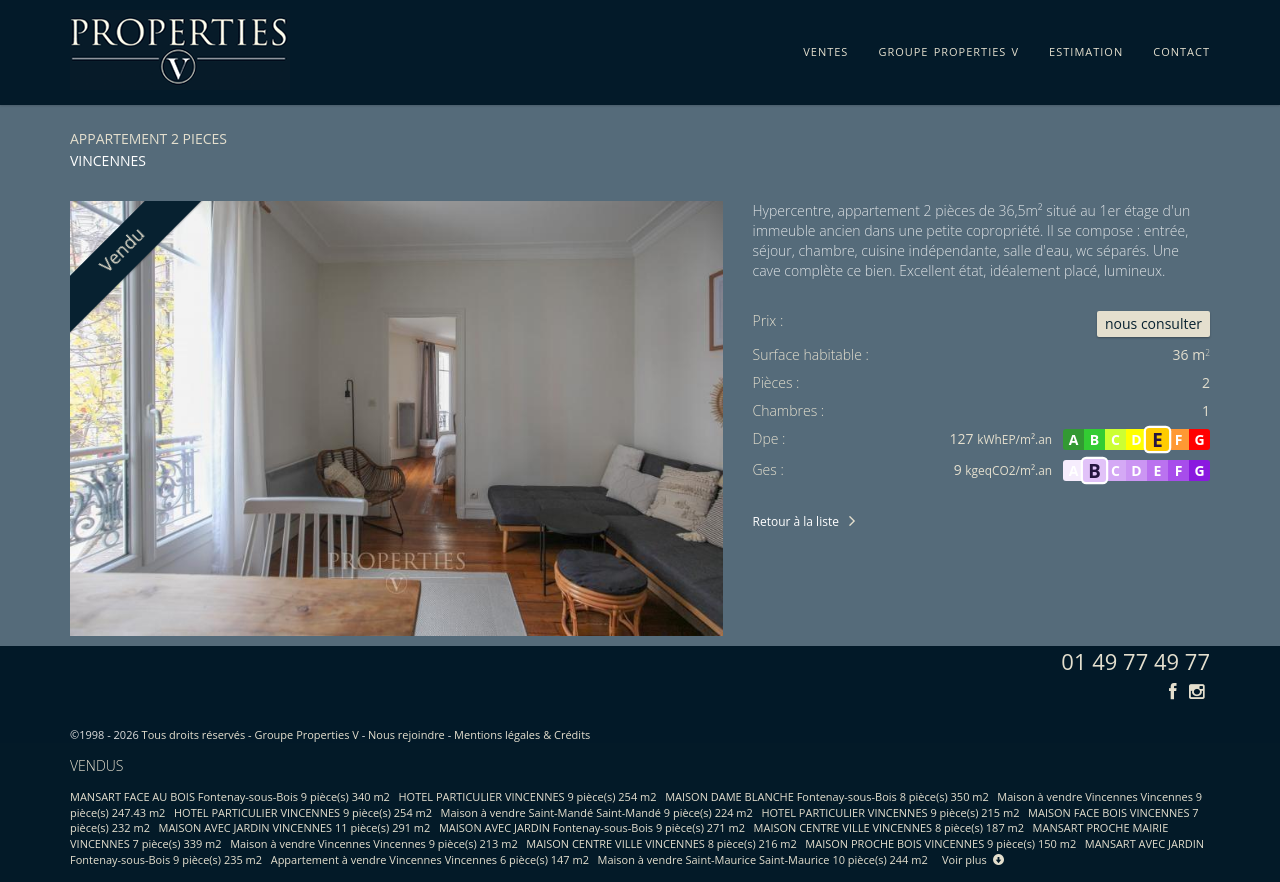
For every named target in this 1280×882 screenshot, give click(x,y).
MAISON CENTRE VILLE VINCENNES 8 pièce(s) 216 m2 (661, 843)
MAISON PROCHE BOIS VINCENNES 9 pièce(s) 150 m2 (940, 843)
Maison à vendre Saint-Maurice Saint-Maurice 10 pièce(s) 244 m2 (763, 859)
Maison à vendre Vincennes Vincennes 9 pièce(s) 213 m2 (374, 843)
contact (1181, 48)
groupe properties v (948, 48)
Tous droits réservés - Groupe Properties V (250, 734)
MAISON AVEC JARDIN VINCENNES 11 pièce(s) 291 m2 (295, 827)
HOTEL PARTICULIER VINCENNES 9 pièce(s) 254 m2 (528, 796)
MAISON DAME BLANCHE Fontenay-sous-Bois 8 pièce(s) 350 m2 (827, 796)
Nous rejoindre (406, 734)
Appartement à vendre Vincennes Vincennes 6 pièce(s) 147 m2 (430, 859)
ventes (825, 48)
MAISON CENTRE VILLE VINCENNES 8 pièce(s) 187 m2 (889, 827)
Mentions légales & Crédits (522, 734)
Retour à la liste (796, 521)
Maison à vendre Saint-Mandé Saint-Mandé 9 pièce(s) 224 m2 (597, 812)
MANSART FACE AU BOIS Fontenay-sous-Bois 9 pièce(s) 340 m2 (230, 796)
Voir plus (973, 859)
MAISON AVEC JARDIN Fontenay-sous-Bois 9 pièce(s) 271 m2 (592, 827)
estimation (1086, 48)
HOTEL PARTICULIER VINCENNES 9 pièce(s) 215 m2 (890, 812)
